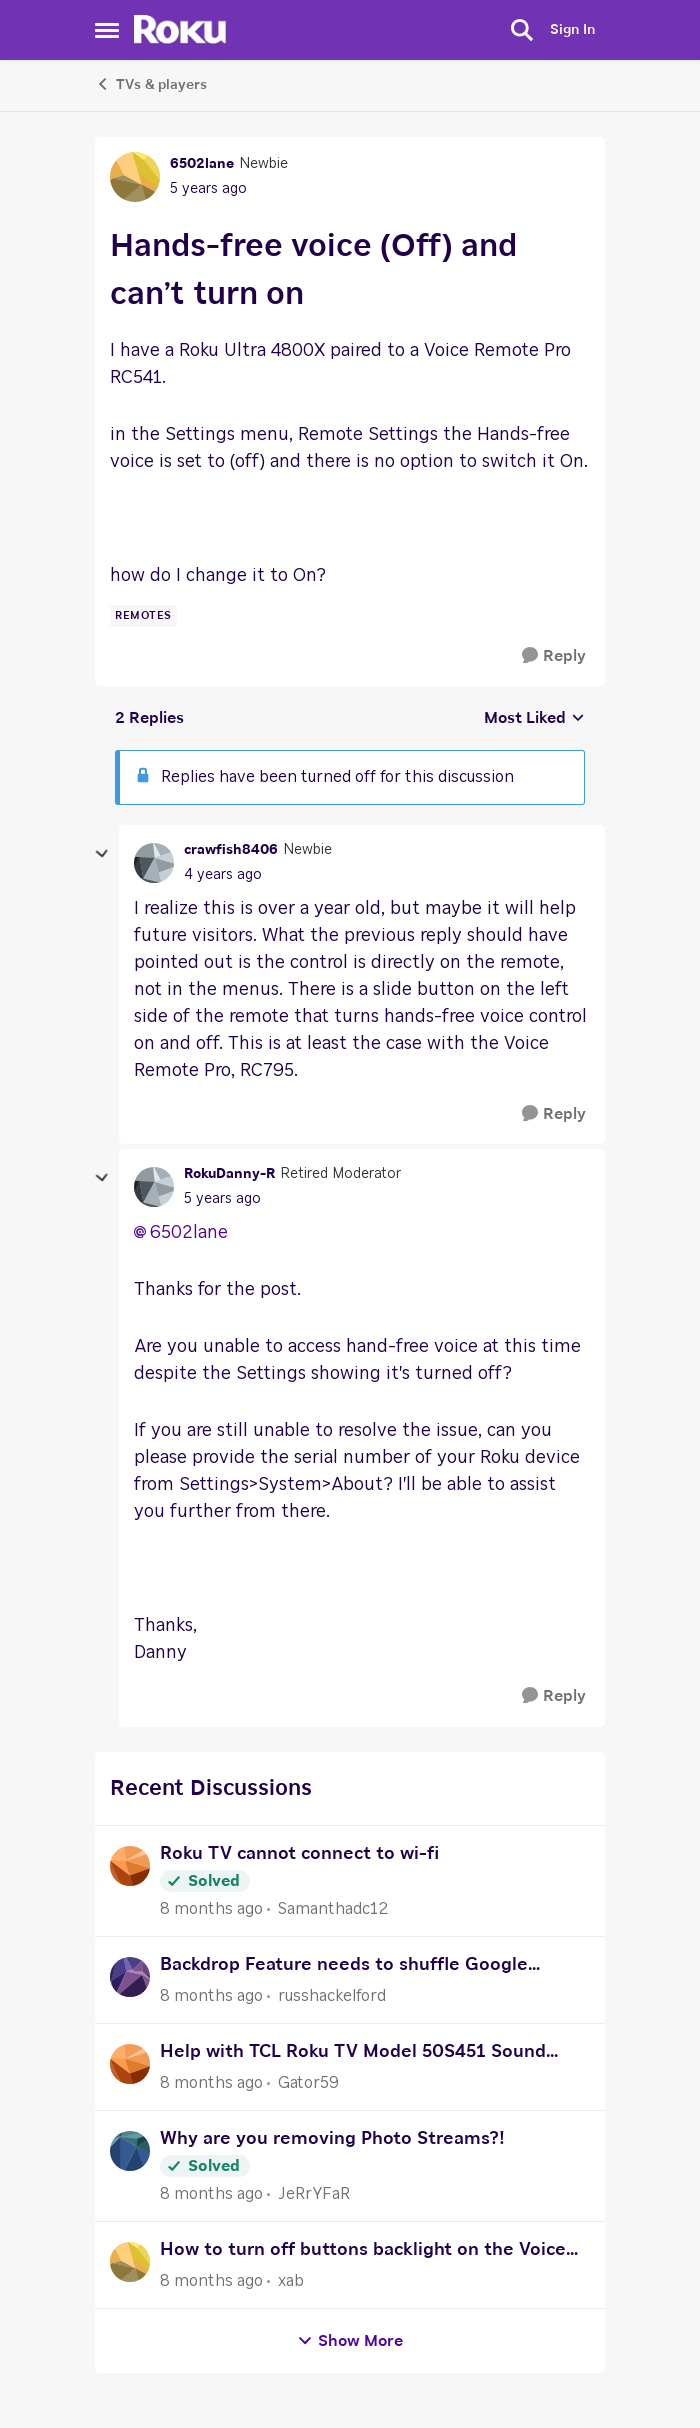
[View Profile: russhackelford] (130, 1977)
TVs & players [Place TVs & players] (151, 84)
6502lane (189, 1233)
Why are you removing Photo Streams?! (332, 2139)
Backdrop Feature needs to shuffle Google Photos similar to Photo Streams (344, 1967)
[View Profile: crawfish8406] (154, 863)
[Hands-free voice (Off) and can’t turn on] (223, 875)
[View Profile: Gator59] (130, 2064)
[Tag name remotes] (143, 616)
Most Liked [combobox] (534, 720)
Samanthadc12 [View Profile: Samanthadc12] (333, 1909)
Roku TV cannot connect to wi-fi (299, 1854)
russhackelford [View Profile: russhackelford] (332, 1996)
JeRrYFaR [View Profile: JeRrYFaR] (314, 2194)
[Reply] (554, 656)
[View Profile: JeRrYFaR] (130, 2151)
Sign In (572, 30)
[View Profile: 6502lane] (135, 177)
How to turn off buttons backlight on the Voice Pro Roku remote (363, 2252)
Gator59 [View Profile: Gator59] (308, 2083)
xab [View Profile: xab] (291, 2281)
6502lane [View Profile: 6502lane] (202, 164)
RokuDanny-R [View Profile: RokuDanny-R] (229, 1174)
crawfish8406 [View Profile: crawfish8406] (231, 850)
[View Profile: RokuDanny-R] (154, 1187)
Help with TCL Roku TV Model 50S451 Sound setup (353, 2054)
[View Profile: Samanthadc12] (130, 1866)
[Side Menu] (107, 30)
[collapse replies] (102, 854)
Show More (350, 2341)
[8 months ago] (211, 1909)
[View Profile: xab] (130, 2262)
